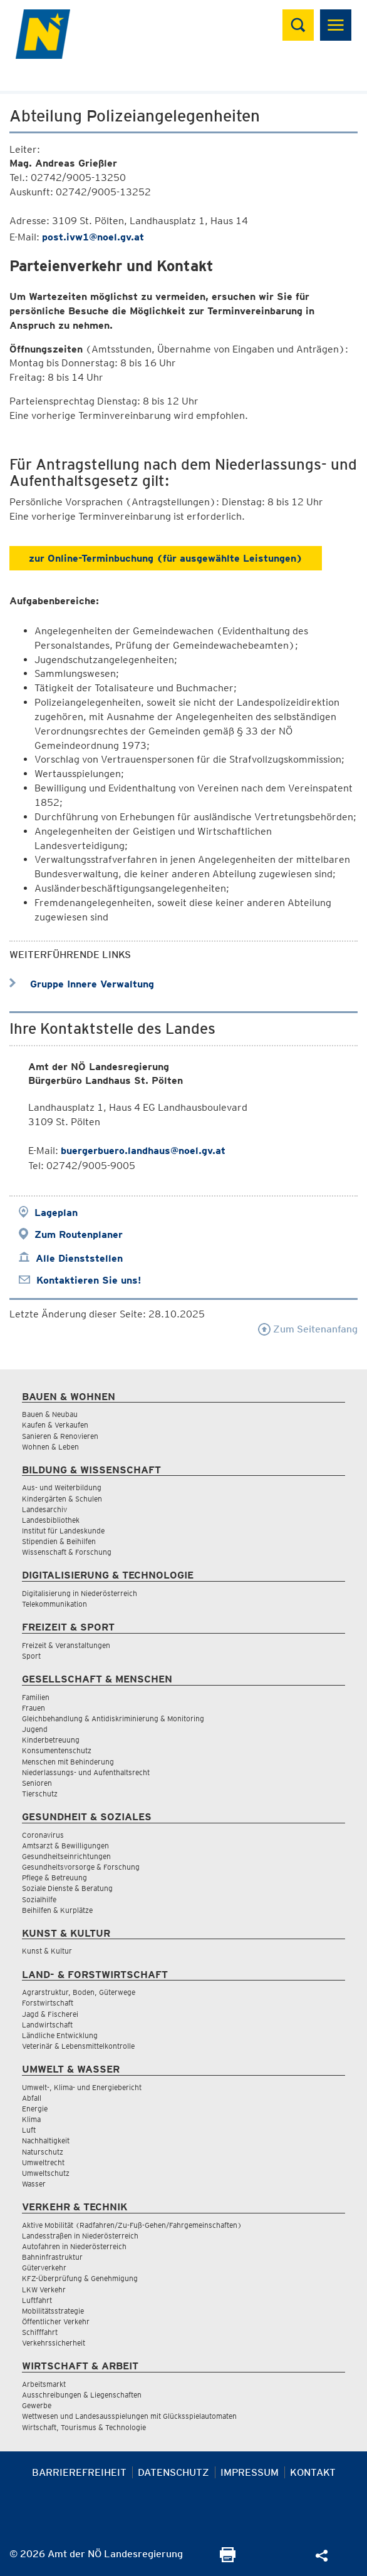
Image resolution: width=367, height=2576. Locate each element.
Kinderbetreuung (51, 1739)
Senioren (37, 1783)
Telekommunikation (54, 1604)
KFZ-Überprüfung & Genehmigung (80, 2278)
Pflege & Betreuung (54, 1877)
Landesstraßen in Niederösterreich (80, 2235)
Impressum (249, 2472)
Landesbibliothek (51, 1520)
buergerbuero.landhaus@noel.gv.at (143, 1151)
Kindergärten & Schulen (62, 1498)
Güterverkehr (44, 2267)
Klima (31, 2119)
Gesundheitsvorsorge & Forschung (81, 1867)
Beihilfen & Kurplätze (57, 1910)
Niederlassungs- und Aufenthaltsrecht (86, 1772)
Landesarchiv (44, 1509)
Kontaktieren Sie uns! (88, 1280)
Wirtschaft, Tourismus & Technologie (84, 2427)
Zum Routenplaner (78, 1234)
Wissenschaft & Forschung (66, 1552)
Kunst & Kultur (47, 1950)
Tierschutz (40, 1793)
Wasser (34, 2183)
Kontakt (313, 2472)
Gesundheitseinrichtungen (66, 1856)
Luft (29, 2130)
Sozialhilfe (39, 1899)
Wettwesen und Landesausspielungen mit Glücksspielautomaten (129, 2416)
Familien (35, 1697)
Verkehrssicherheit (53, 2342)
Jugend (35, 1729)
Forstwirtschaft (47, 2002)
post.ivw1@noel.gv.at (93, 237)
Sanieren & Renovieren (60, 1436)
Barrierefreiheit (79, 2472)
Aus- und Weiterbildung (61, 1487)
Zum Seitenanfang (308, 1329)
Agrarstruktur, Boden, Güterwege (78, 1992)
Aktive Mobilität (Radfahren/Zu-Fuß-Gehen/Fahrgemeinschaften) (132, 2225)
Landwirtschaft (47, 2024)
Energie (35, 2108)
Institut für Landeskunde (63, 1530)
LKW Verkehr (44, 2289)
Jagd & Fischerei (50, 2014)
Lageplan (56, 1212)
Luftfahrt (37, 2300)
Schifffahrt (40, 2332)
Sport (31, 1656)
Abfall (31, 2098)
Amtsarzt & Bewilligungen (65, 1845)
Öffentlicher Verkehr (56, 2321)
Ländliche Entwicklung (60, 2035)
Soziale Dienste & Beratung (67, 1888)
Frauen (33, 1708)
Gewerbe (36, 2405)
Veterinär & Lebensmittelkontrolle (78, 2046)
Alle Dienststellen (79, 1258)
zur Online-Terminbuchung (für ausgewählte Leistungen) (165, 558)
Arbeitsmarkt (44, 2384)
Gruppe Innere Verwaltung (81, 984)
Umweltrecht (43, 2162)
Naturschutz (42, 2151)
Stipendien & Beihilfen (59, 1541)
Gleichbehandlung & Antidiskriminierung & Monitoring (113, 1718)
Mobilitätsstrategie (53, 2311)
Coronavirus (43, 1835)
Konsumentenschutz (56, 1750)
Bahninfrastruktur (52, 2257)
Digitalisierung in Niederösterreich (79, 1593)
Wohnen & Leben (50, 1446)
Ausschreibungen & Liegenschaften (82, 2394)
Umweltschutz (46, 2173)
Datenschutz (173, 2472)
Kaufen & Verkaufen (55, 1425)
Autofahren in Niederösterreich (74, 2246)
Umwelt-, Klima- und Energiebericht (82, 2087)
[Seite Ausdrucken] (228, 2559)
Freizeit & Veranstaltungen (66, 1645)
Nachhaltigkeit (46, 2140)
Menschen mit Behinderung (68, 1761)
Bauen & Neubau (50, 1414)
